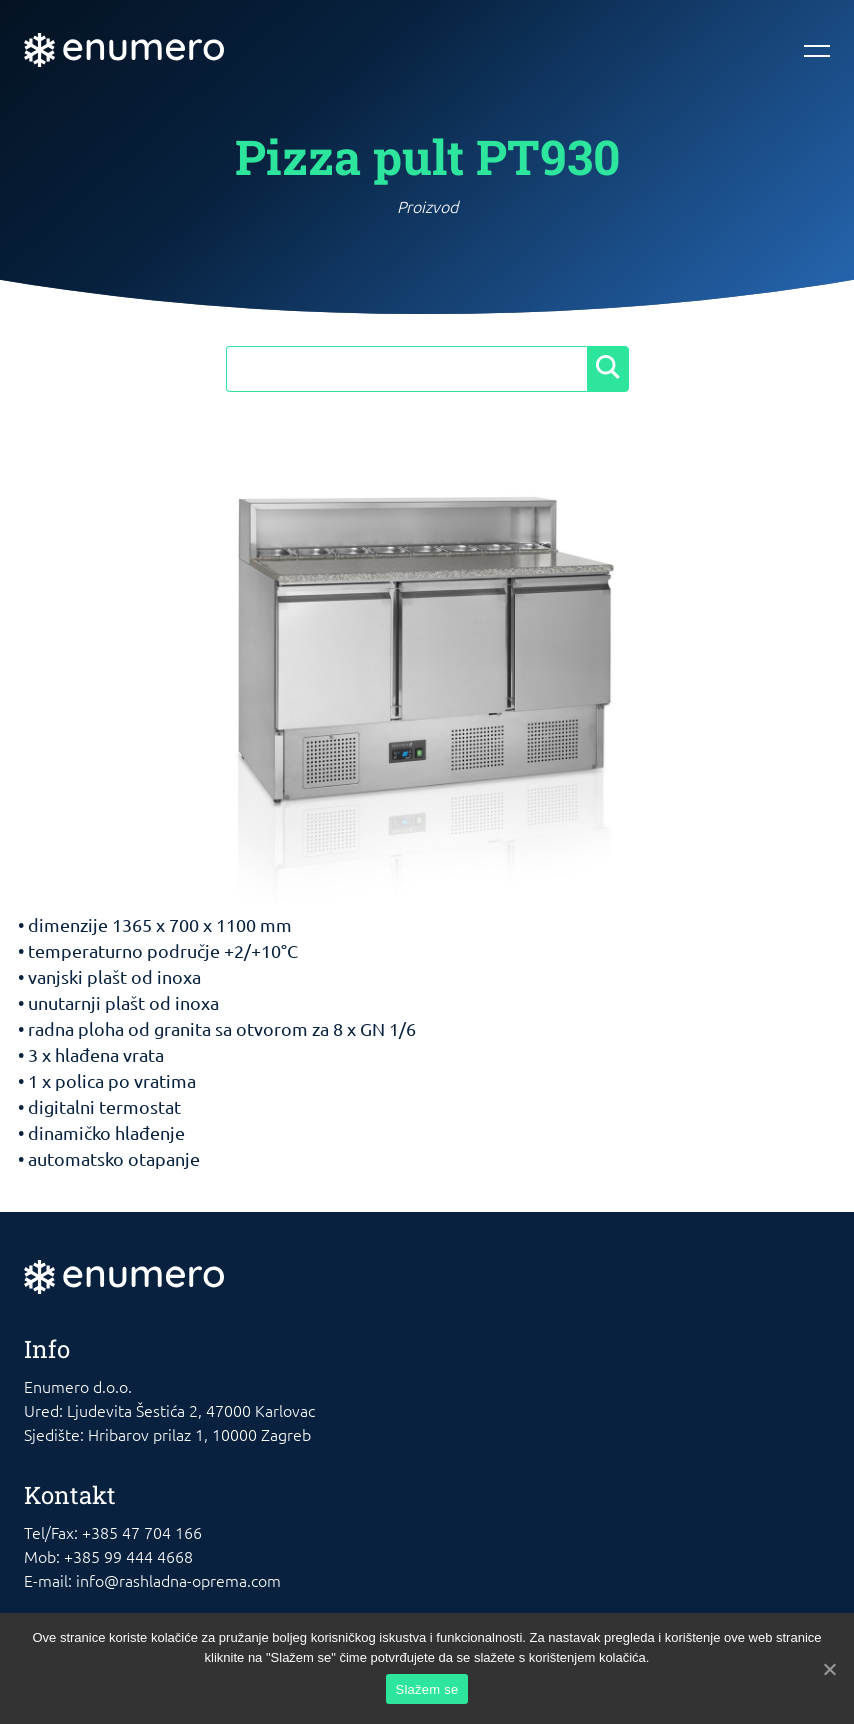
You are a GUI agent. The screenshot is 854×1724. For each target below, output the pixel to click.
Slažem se (427, 1689)
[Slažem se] (829, 1669)
